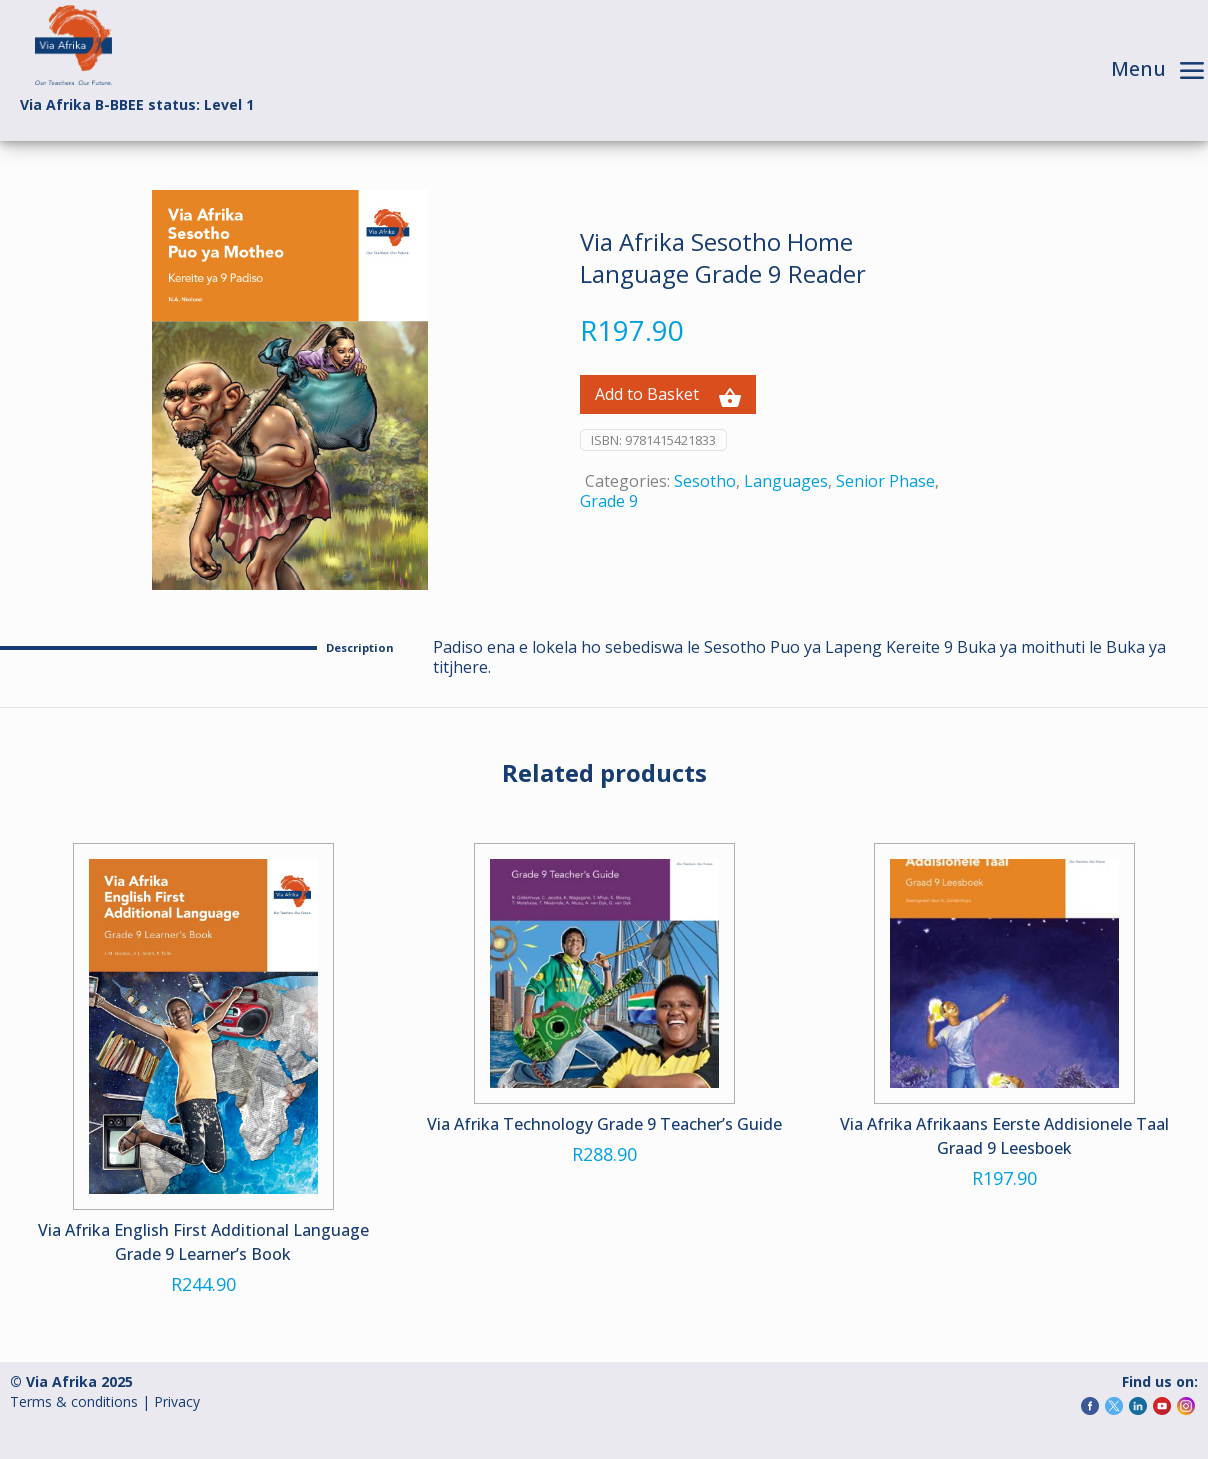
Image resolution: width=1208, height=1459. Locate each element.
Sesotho (705, 481)
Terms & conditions (74, 1401)
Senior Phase (885, 481)
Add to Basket (668, 395)
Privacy (177, 1401)
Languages (786, 481)
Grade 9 (609, 501)
